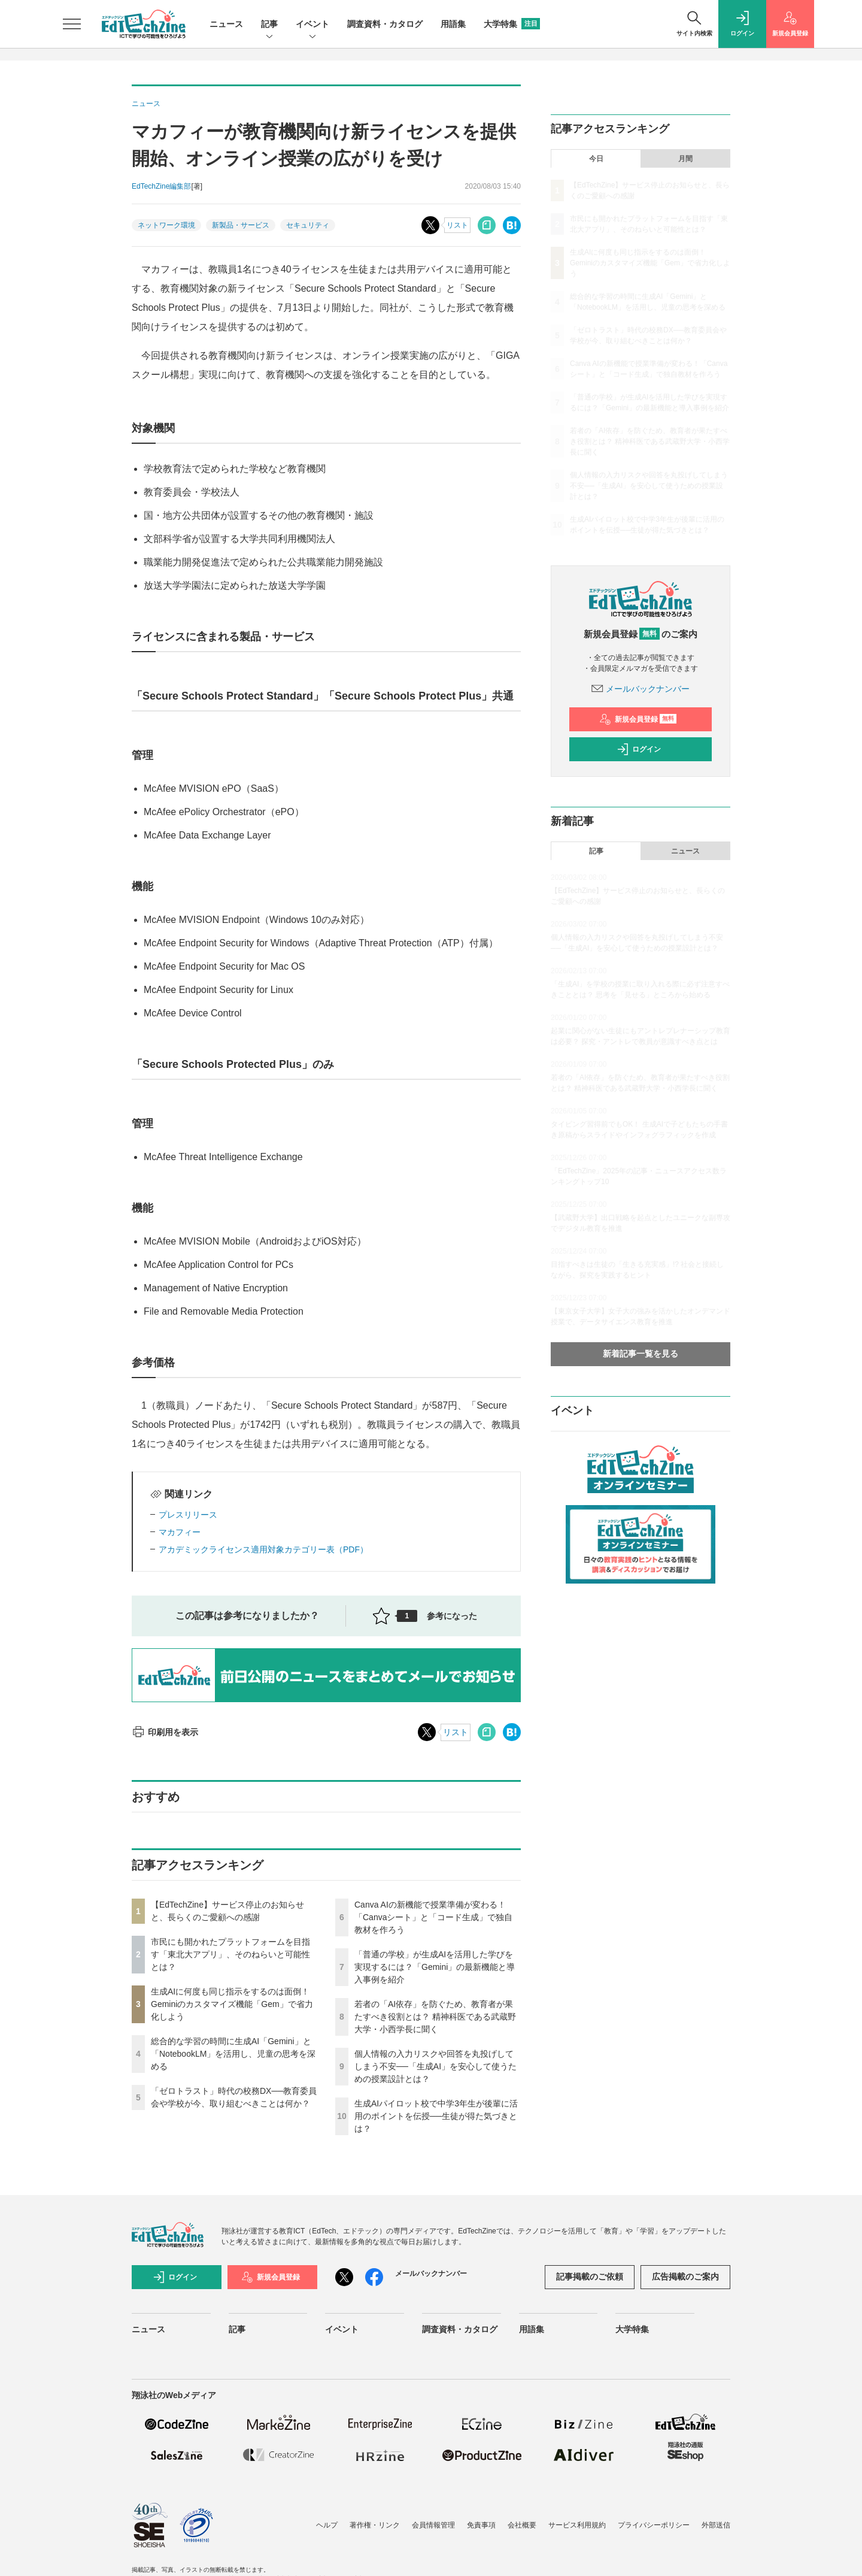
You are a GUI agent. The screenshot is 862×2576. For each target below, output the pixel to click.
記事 (269, 25)
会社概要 (522, 2525)
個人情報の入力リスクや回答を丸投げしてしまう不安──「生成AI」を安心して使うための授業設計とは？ (435, 2066)
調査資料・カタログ (385, 24)
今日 (596, 159)
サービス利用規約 (577, 2525)
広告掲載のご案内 (685, 2276)
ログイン (639, 749)
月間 (685, 159)
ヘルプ (327, 2525)
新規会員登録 (637, 719)
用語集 (453, 24)
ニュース (226, 24)
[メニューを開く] (72, 24)
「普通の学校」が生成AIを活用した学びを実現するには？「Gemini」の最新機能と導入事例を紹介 (434, 1967)
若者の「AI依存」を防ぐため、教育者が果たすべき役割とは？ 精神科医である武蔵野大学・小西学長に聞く (435, 2016)
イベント (312, 25)
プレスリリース (188, 1514)
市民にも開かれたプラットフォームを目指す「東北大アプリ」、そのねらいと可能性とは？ (230, 1954)
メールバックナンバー (640, 689)
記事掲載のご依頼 (589, 2276)
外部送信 (716, 2525)
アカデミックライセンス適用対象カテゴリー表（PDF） (263, 1549)
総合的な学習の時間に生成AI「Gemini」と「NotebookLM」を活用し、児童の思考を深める (233, 2053)
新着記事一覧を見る (640, 1353)
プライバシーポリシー (654, 2525)
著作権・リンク (375, 2525)
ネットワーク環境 (166, 225)
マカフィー (180, 1532)
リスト (457, 225)
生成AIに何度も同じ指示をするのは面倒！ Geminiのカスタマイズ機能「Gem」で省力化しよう (232, 2004)
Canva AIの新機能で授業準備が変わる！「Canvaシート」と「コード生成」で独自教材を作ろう (433, 1917)
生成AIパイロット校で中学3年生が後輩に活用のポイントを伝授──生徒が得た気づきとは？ (436, 2116)
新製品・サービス (240, 225)
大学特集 (512, 24)
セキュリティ (307, 225)
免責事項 (481, 2525)
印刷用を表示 (165, 1732)
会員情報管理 (433, 2525)
